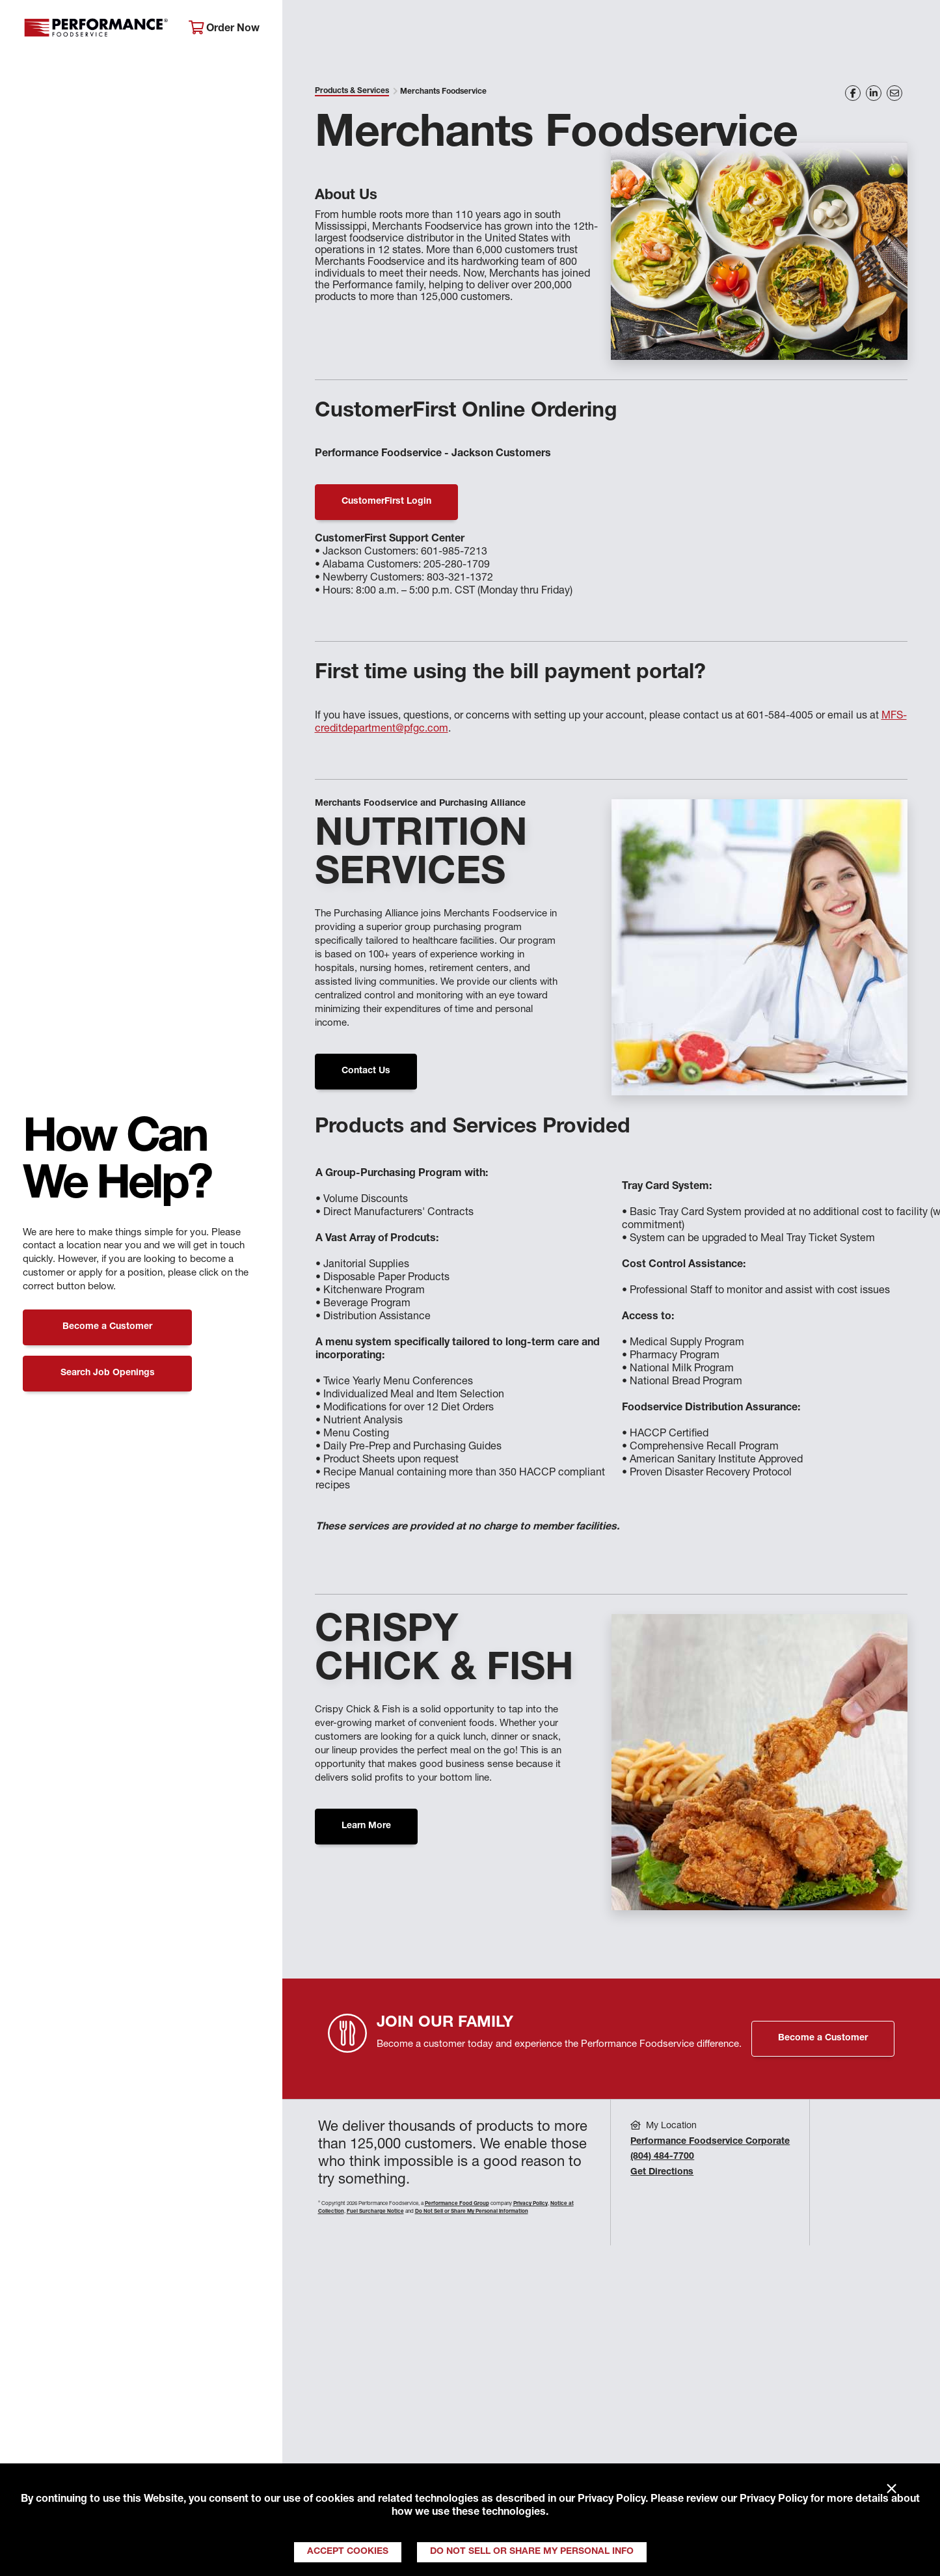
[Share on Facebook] (853, 93)
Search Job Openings (107, 1373)
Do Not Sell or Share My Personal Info (532, 2551)
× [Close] (891, 2489)
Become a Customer (107, 1327)
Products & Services (352, 91)
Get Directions (661, 2172)
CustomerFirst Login (386, 501)
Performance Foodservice (96, 29)
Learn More (366, 1826)
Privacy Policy (611, 2500)
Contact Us (366, 1071)
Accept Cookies (347, 2551)
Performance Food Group (457, 2203)
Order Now (224, 28)
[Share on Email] (894, 93)
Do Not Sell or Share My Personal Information (471, 2211)
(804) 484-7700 (662, 2156)
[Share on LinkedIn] (873, 93)
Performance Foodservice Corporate (710, 2141)
